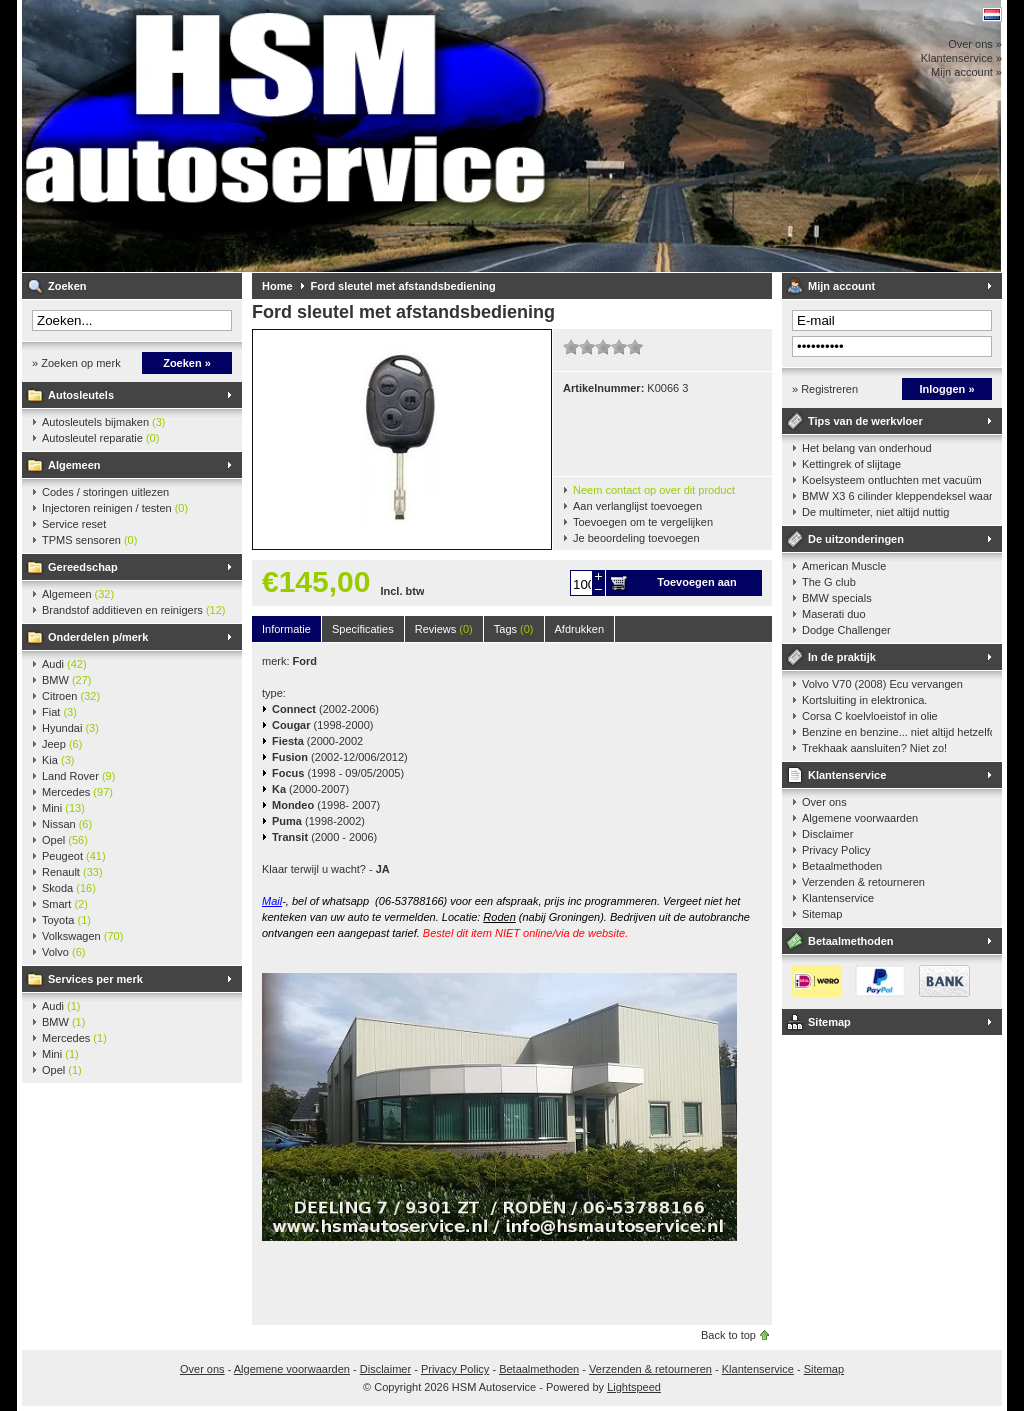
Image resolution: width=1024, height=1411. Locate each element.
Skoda (69, 888)
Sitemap (822, 914)
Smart (65, 904)
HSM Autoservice (287, 136)
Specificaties (363, 629)
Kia (58, 760)
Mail (272, 901)
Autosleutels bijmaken (104, 422)
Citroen (71, 696)
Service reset (74, 524)
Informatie (286, 629)
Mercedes (77, 792)
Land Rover (78, 776)
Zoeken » (187, 363)
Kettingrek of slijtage (851, 464)
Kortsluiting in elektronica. (864, 700)
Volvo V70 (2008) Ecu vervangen (882, 684)
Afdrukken (580, 629)
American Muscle (844, 566)
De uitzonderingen (856, 539)
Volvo (63, 952)
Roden (499, 917)
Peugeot (74, 856)
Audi (64, 664)
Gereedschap (83, 567)
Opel (65, 840)
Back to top (728, 1335)
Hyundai (70, 728)
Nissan (67, 824)
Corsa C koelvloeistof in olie (870, 716)
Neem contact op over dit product (654, 490)
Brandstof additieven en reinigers (133, 610)
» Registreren (825, 389)
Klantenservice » (961, 58)
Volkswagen (82, 936)
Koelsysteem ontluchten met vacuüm (892, 480)
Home (277, 286)
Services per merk (95, 979)
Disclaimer (827, 834)
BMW (67, 680)
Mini (63, 808)
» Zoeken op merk (76, 363)
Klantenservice (847, 775)
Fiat (59, 712)
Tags (514, 629)
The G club (829, 582)
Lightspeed (634, 1387)
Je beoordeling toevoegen (636, 538)
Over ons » (975, 44)
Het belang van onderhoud (867, 448)
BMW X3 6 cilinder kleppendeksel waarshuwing (897, 496)
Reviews (444, 629)
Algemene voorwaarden (860, 818)
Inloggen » (947, 389)
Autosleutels (81, 395)
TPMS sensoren (89, 540)
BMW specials (837, 598)
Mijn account (841, 286)
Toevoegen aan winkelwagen (696, 586)
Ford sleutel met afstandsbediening (403, 286)
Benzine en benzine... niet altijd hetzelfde (897, 732)
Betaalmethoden (842, 866)
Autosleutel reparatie (100, 438)
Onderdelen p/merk (98, 637)
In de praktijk (842, 657)
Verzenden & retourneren (863, 882)
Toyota (66, 920)
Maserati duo (834, 614)
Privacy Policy (836, 850)
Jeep (62, 744)
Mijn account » (966, 72)
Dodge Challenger (846, 630)
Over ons (824, 802)
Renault (72, 872)
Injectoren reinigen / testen (115, 508)
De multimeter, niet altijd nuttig (875, 512)
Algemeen (74, 465)
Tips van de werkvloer (865, 421)
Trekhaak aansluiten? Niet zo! (874, 748)
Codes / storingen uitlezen (105, 492)
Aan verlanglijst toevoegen (637, 506)
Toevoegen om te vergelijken (643, 522)
